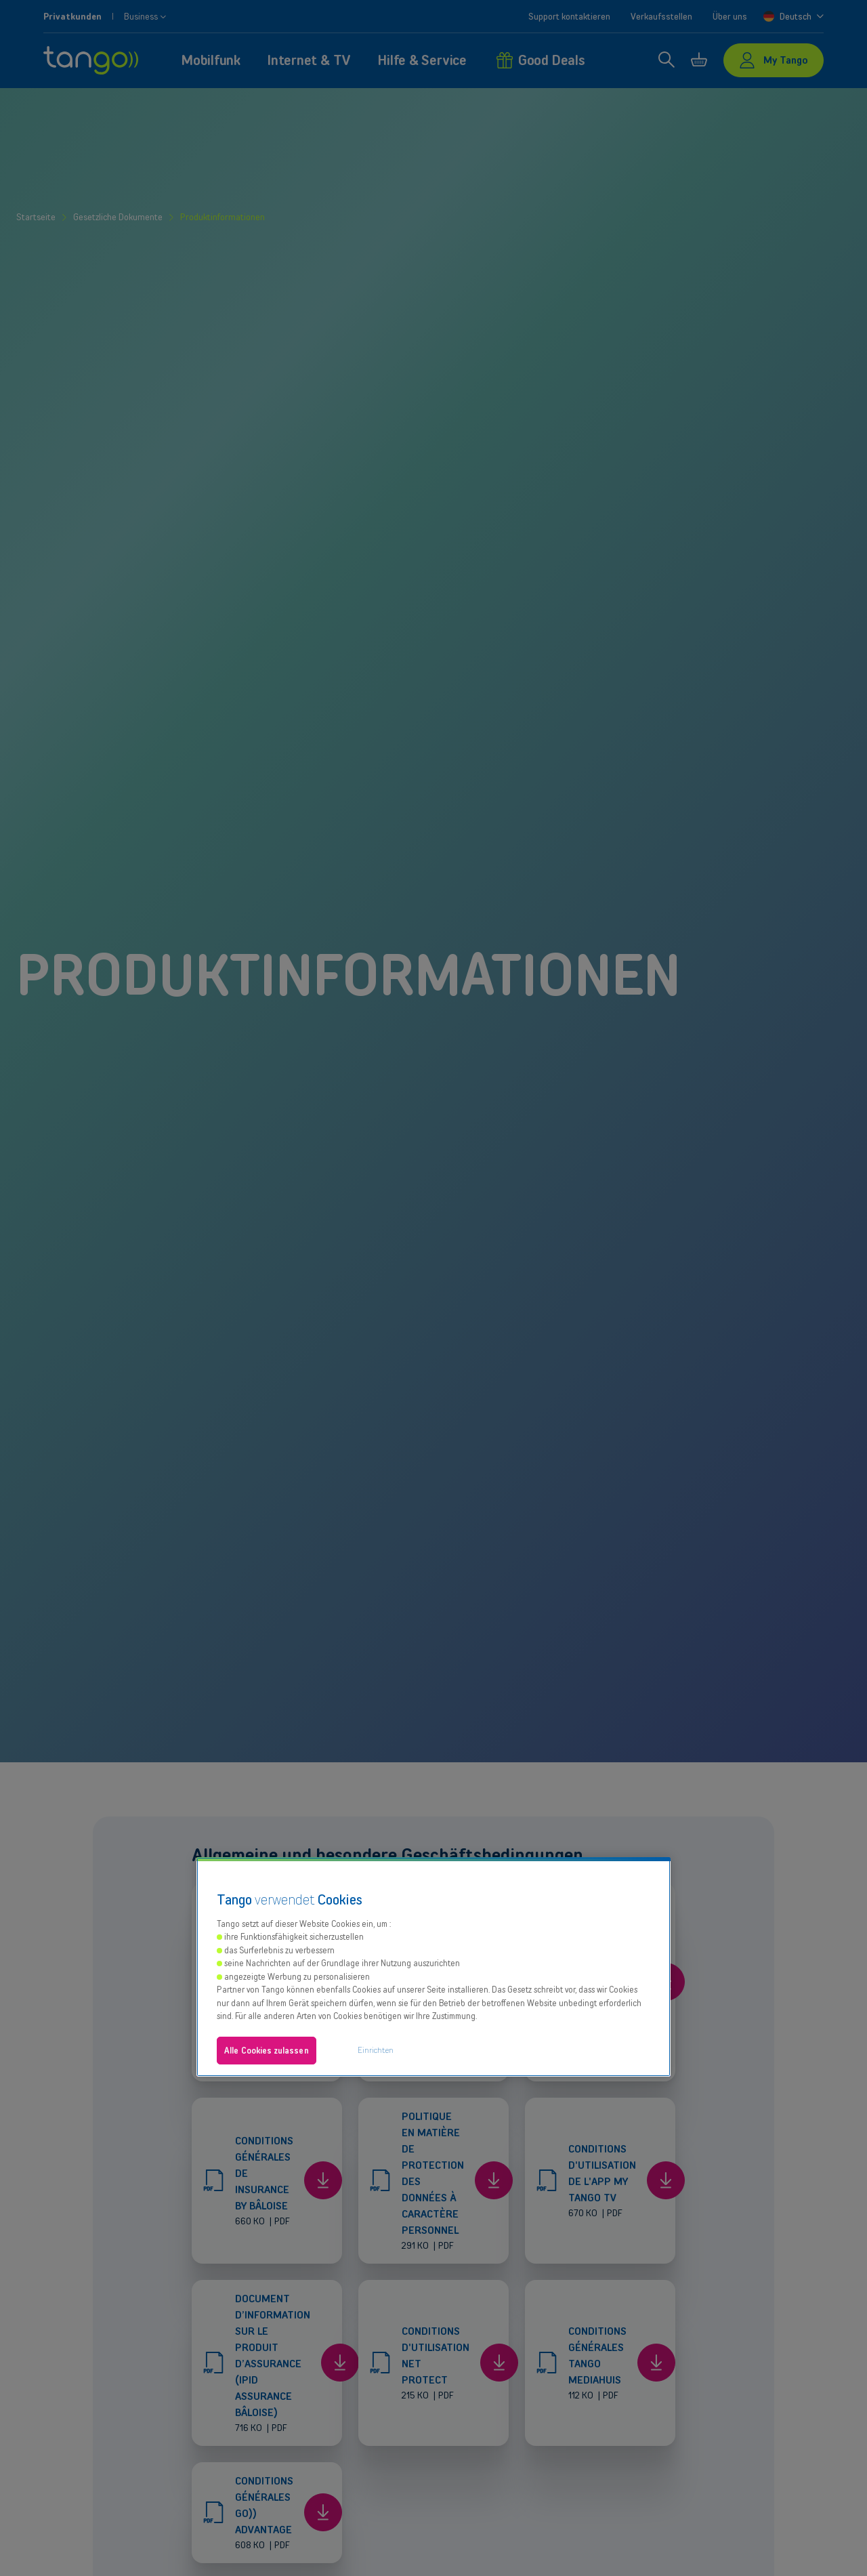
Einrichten (376, 2050)
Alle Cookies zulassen (266, 2050)
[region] (433, 1967)
